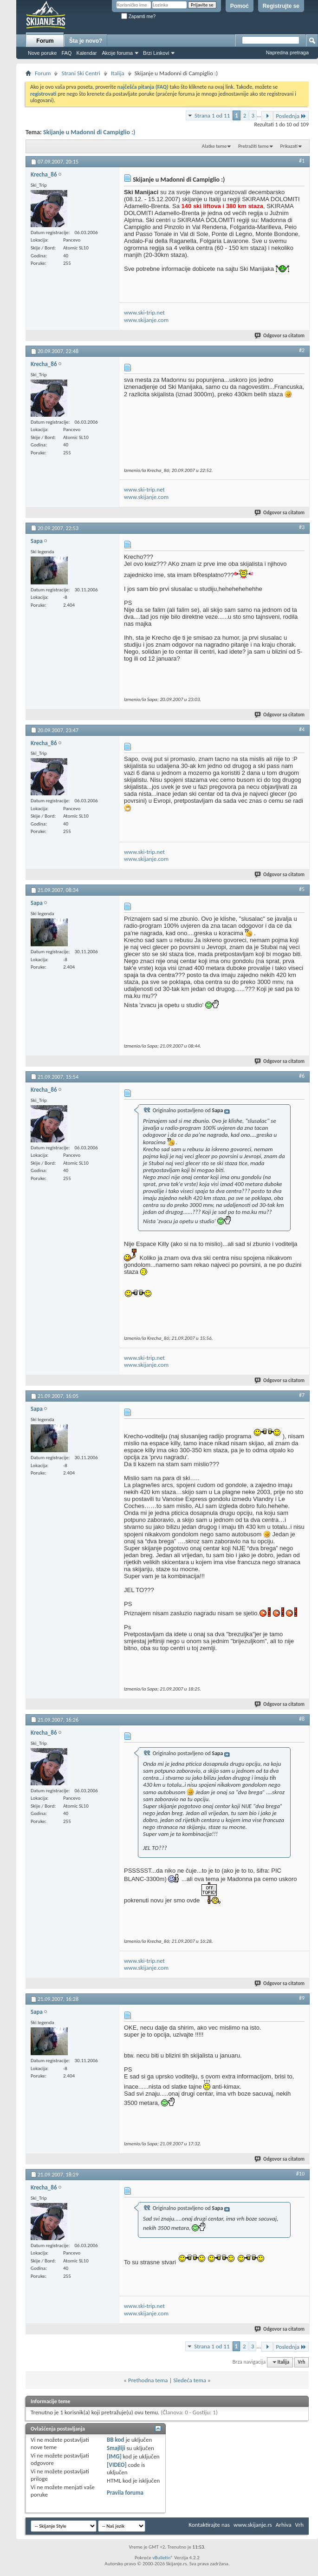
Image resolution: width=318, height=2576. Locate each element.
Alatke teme (214, 146)
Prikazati (289, 146)
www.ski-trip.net (144, 312)
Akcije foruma (117, 53)
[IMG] (114, 2456)
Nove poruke (42, 53)
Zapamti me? (138, 16)
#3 (302, 527)
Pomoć (239, 6)
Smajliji (116, 2448)
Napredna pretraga (287, 52)
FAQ (66, 53)
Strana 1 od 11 (212, 115)
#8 (302, 1719)
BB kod (115, 2439)
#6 (302, 1076)
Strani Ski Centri (80, 73)
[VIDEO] (117, 2464)
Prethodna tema (148, 2380)
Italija (117, 73)
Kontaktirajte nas (209, 2524)
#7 (302, 1395)
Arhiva (284, 2524)
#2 (302, 350)
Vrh (301, 2362)
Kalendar (86, 53)
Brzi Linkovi (156, 53)
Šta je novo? (85, 41)
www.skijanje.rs (253, 2524)
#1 (302, 160)
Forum (44, 41)
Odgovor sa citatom (280, 336)
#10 (300, 2173)
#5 (302, 889)
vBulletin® (162, 2558)
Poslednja (291, 115)
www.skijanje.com (146, 319)
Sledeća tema (189, 2380)
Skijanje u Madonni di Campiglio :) (89, 132)
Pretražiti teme (253, 146)
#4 (302, 729)
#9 (302, 1998)
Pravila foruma (125, 2492)
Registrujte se (281, 6)
